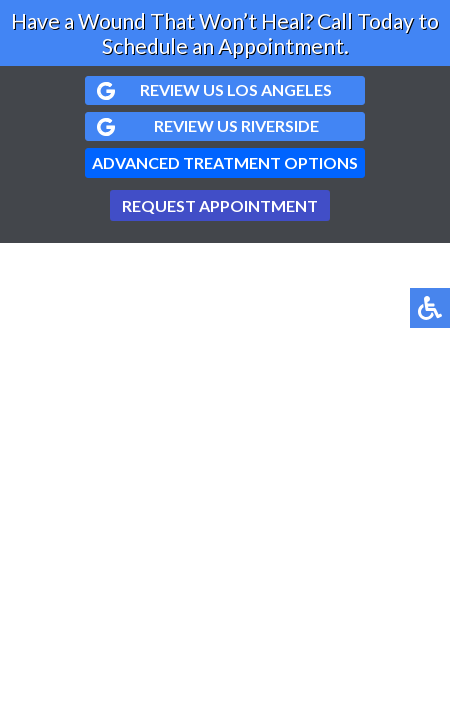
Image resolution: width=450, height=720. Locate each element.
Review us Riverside (236, 125)
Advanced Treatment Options (225, 162)
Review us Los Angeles (236, 89)
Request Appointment (220, 205)
